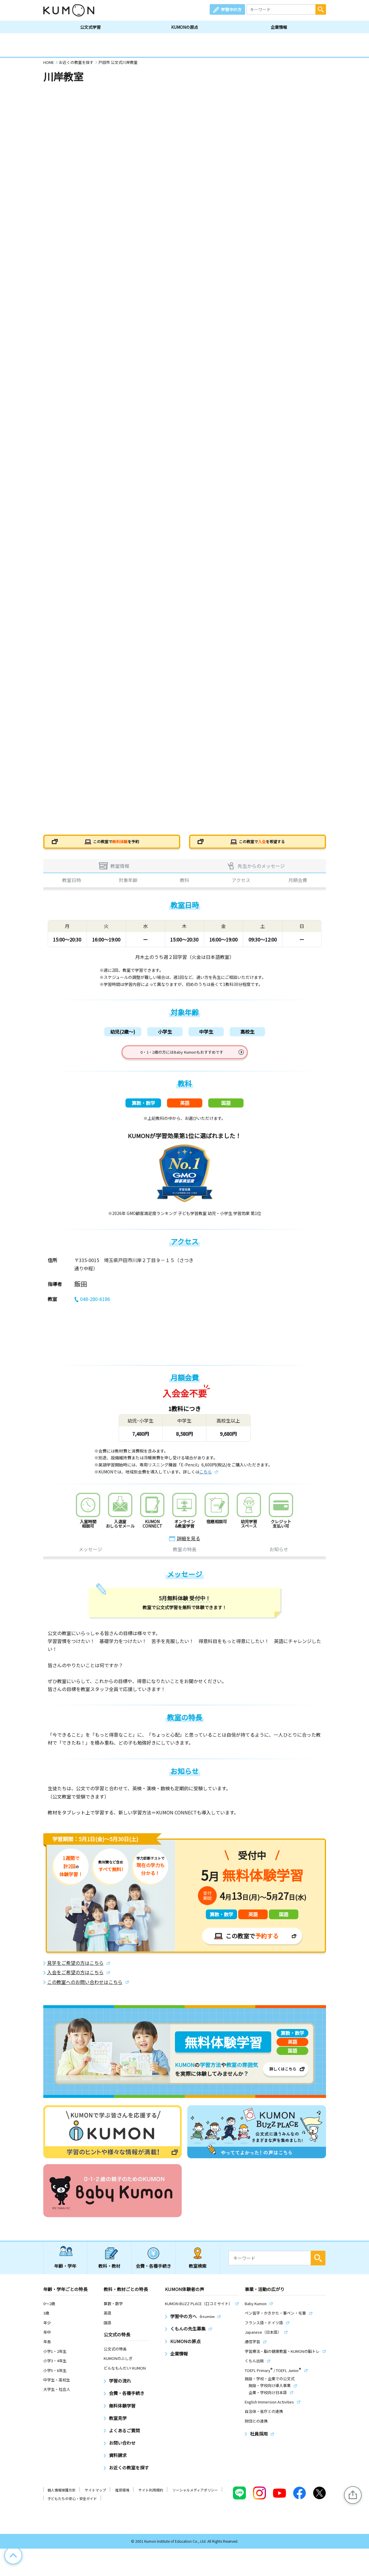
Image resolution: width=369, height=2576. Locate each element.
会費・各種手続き (153, 2272)
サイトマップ (95, 2496)
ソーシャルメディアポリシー (195, 2496)
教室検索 (197, 2272)
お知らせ (278, 1555)
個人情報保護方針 (61, 2496)
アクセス (241, 882)
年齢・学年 (65, 2272)
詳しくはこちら (282, 2075)
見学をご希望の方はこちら (75, 1969)
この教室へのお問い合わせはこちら (85, 1988)
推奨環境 (122, 2496)
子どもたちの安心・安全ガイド (72, 2504)
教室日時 (71, 882)
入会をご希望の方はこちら (75, 1979)
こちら (205, 1478)
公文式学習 (90, 27)
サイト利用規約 (150, 2496)
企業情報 (279, 27)
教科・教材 (109, 2272)
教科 (184, 882)
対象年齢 (128, 882)
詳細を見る (188, 1544)
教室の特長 (184, 1555)
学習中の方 (231, 9)
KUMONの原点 (184, 27)
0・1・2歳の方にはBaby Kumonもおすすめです (182, 1055)
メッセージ (90, 1555)
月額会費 (297, 882)
